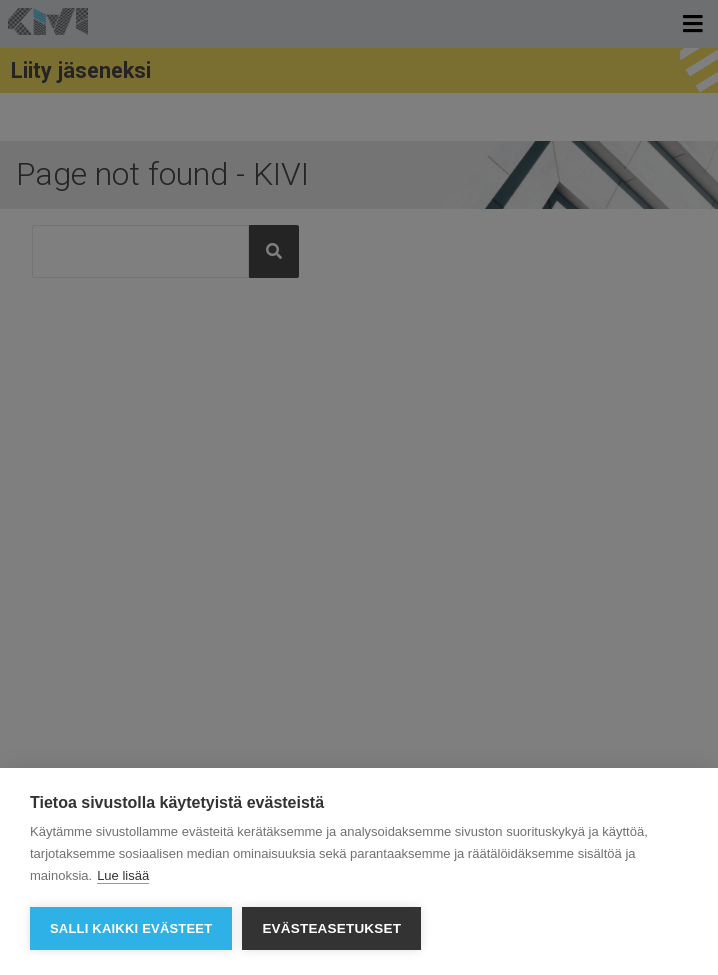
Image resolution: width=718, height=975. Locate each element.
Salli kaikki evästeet (131, 928)
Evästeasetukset (331, 928)
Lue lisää (123, 875)
